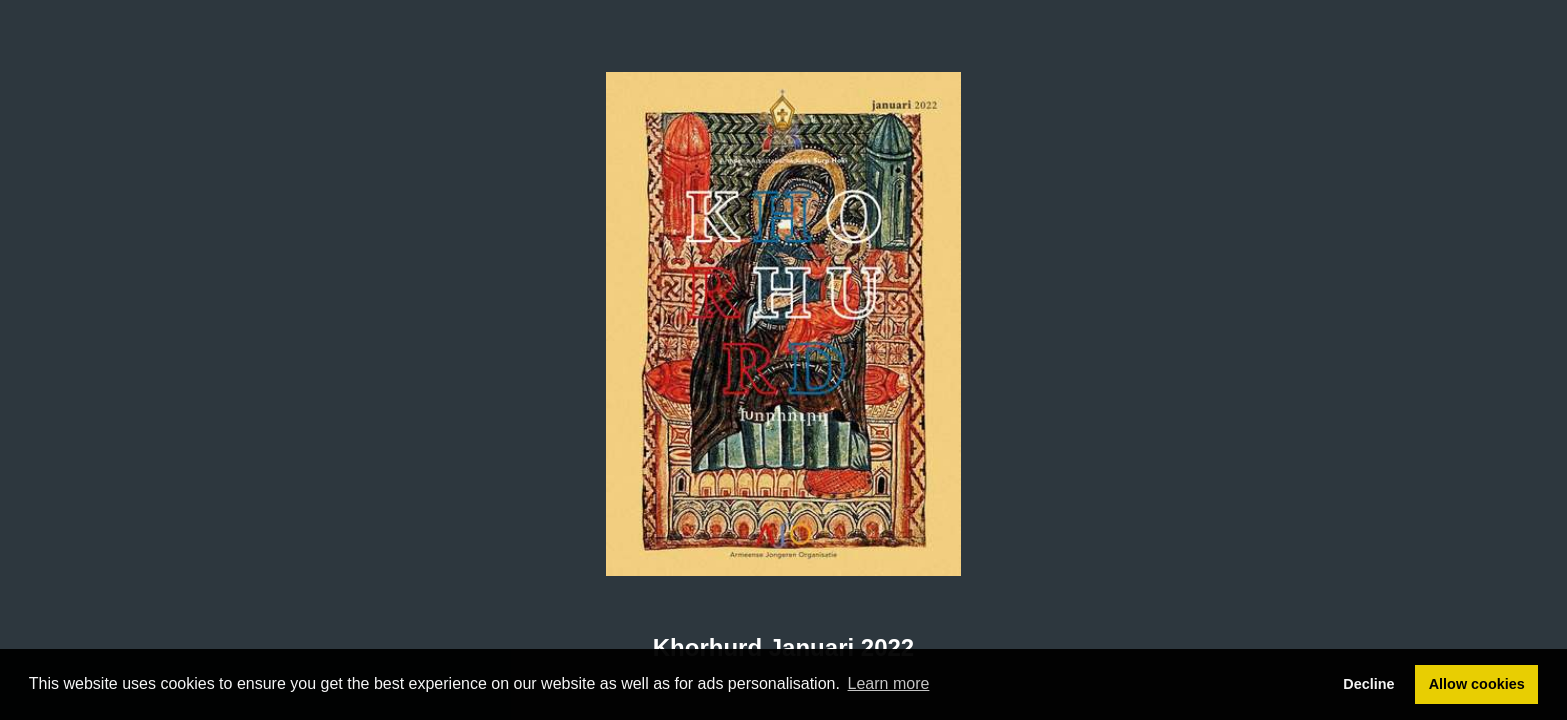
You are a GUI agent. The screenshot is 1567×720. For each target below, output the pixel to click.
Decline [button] (1368, 684)
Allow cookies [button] (1477, 684)
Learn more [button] (889, 683)
